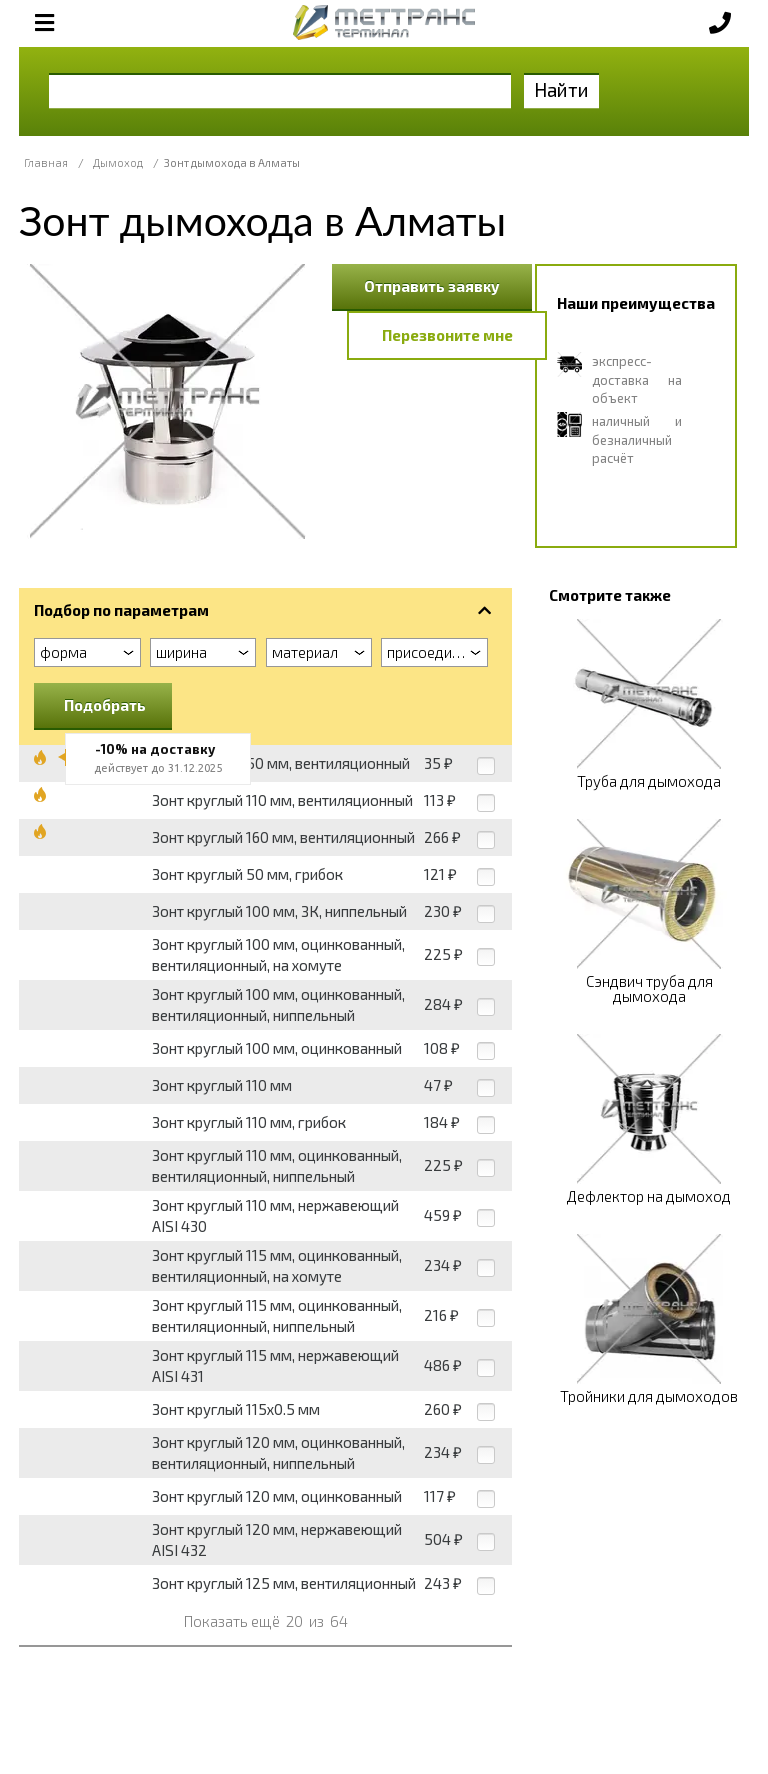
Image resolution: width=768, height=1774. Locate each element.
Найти (561, 89)
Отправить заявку (432, 286)
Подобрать (105, 705)
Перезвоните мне (447, 335)
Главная (46, 162)
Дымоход (118, 162)
